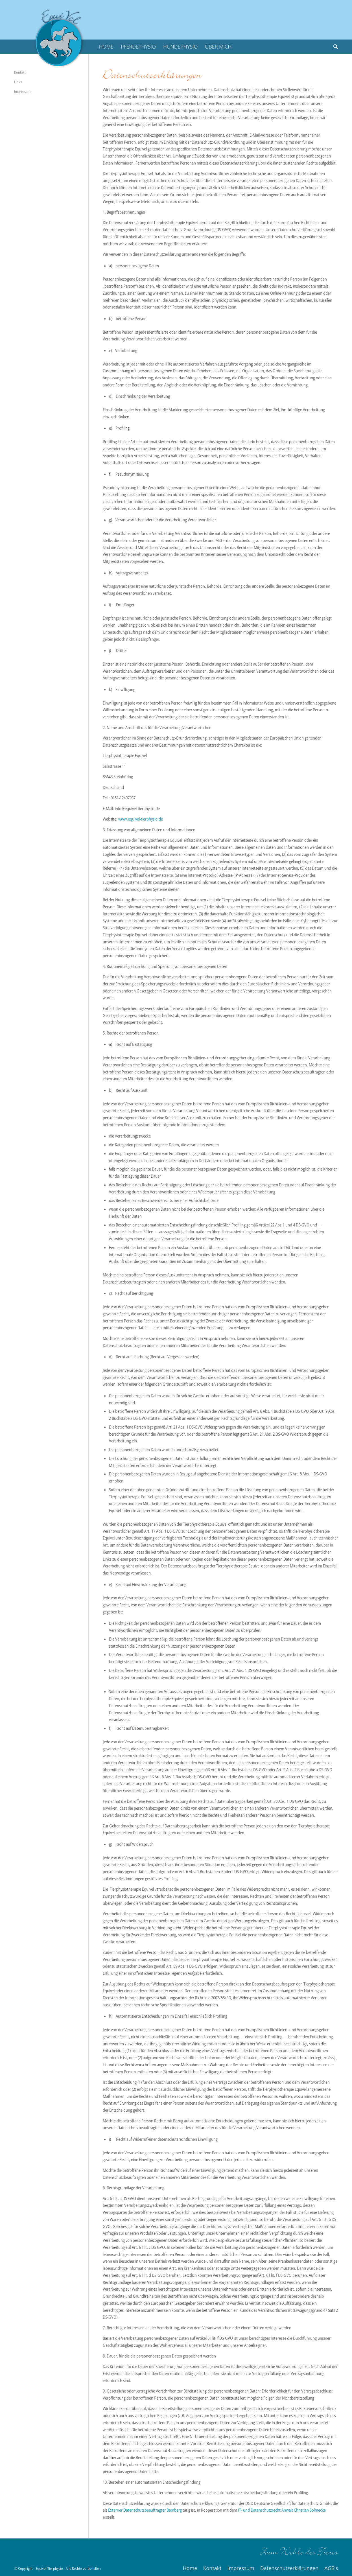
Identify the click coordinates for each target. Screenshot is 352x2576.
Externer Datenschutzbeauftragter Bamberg (145, 2510)
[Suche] (334, 47)
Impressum (22, 91)
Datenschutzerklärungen (152, 75)
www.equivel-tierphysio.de (140, 819)
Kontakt (20, 72)
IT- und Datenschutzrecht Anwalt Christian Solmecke (282, 2510)
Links (18, 81)
